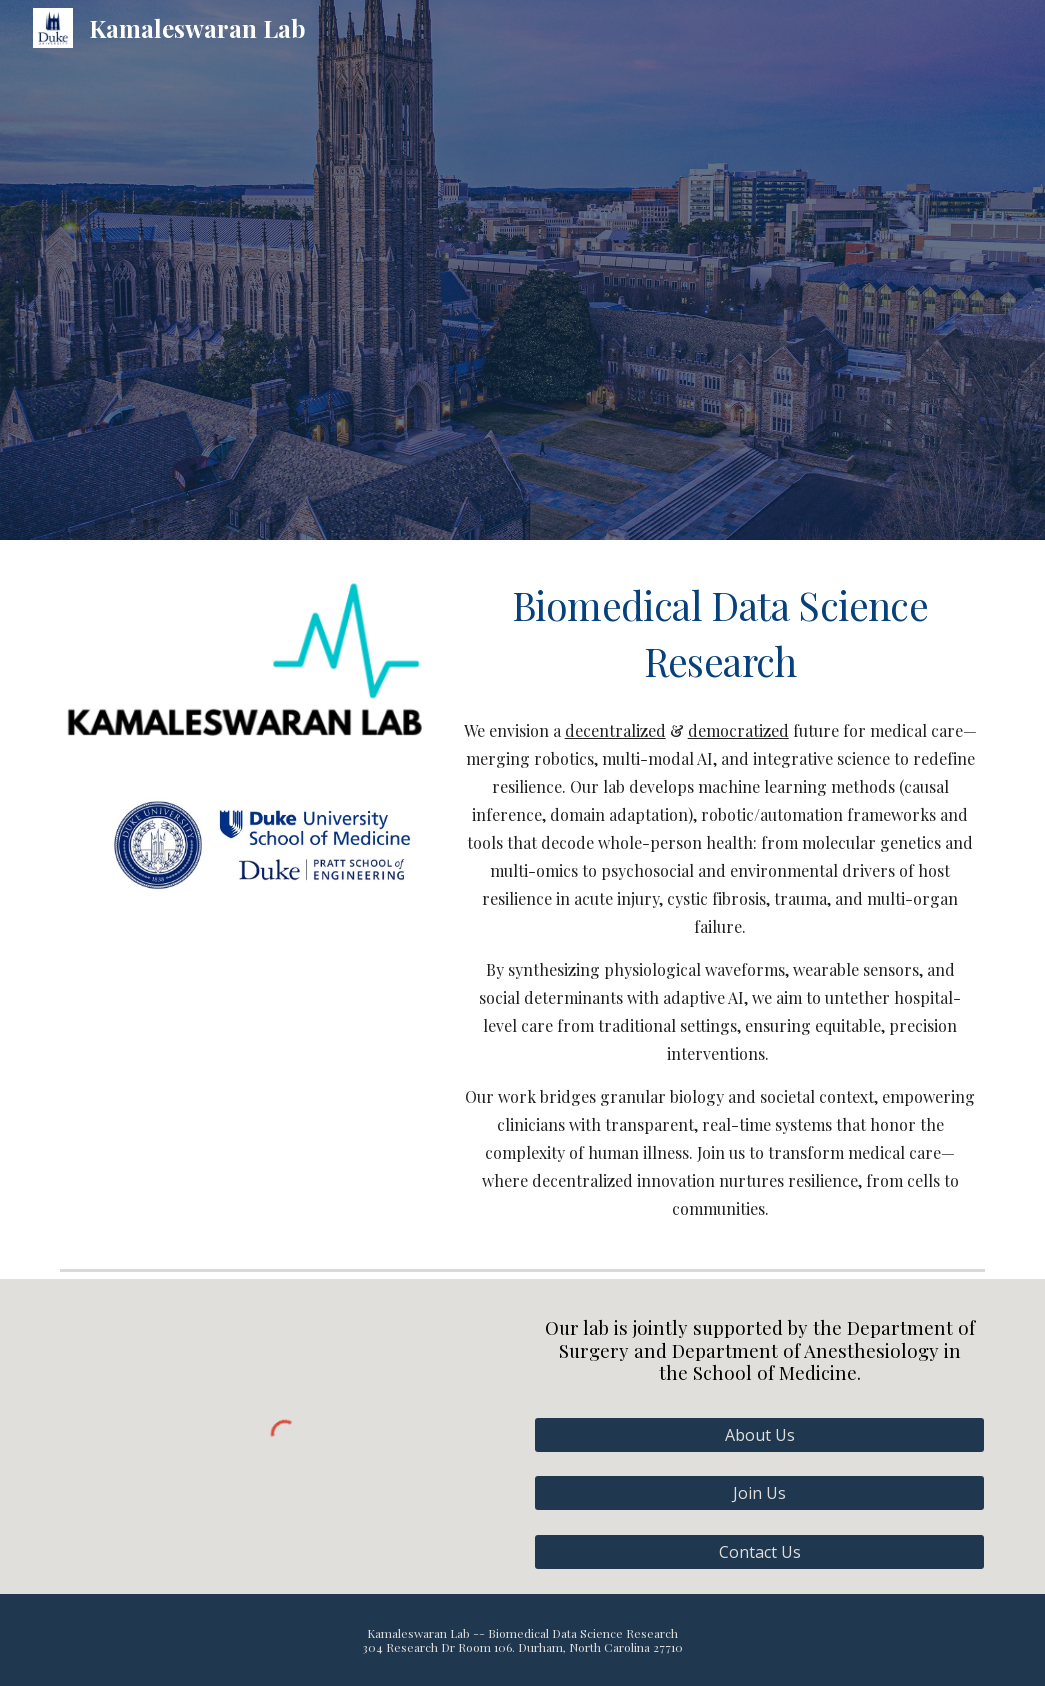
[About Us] (759, 1435)
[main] (720, 633)
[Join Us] (759, 1493)
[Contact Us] (759, 1552)
